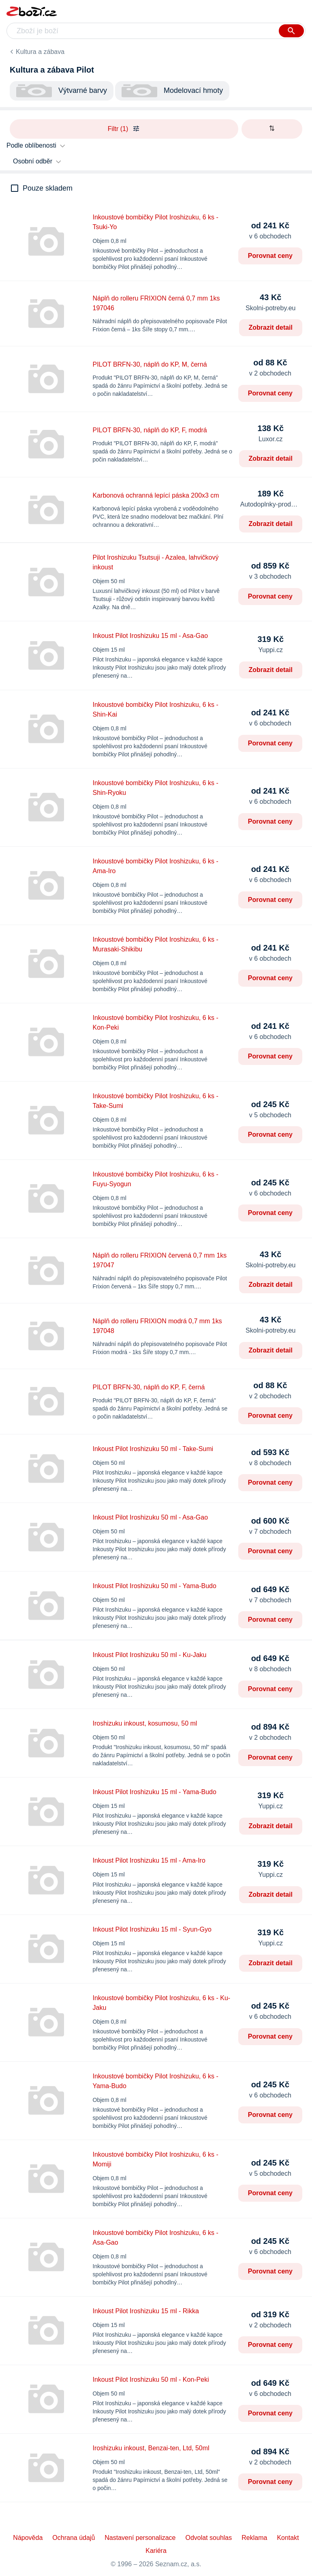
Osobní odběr (32, 161)
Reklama (254, 2537)
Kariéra (156, 2550)
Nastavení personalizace (140, 2537)
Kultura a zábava (40, 51)
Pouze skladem (48, 188)
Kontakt (288, 2537)
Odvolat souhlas (209, 2537)
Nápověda (28, 2537)
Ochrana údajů (73, 2537)
